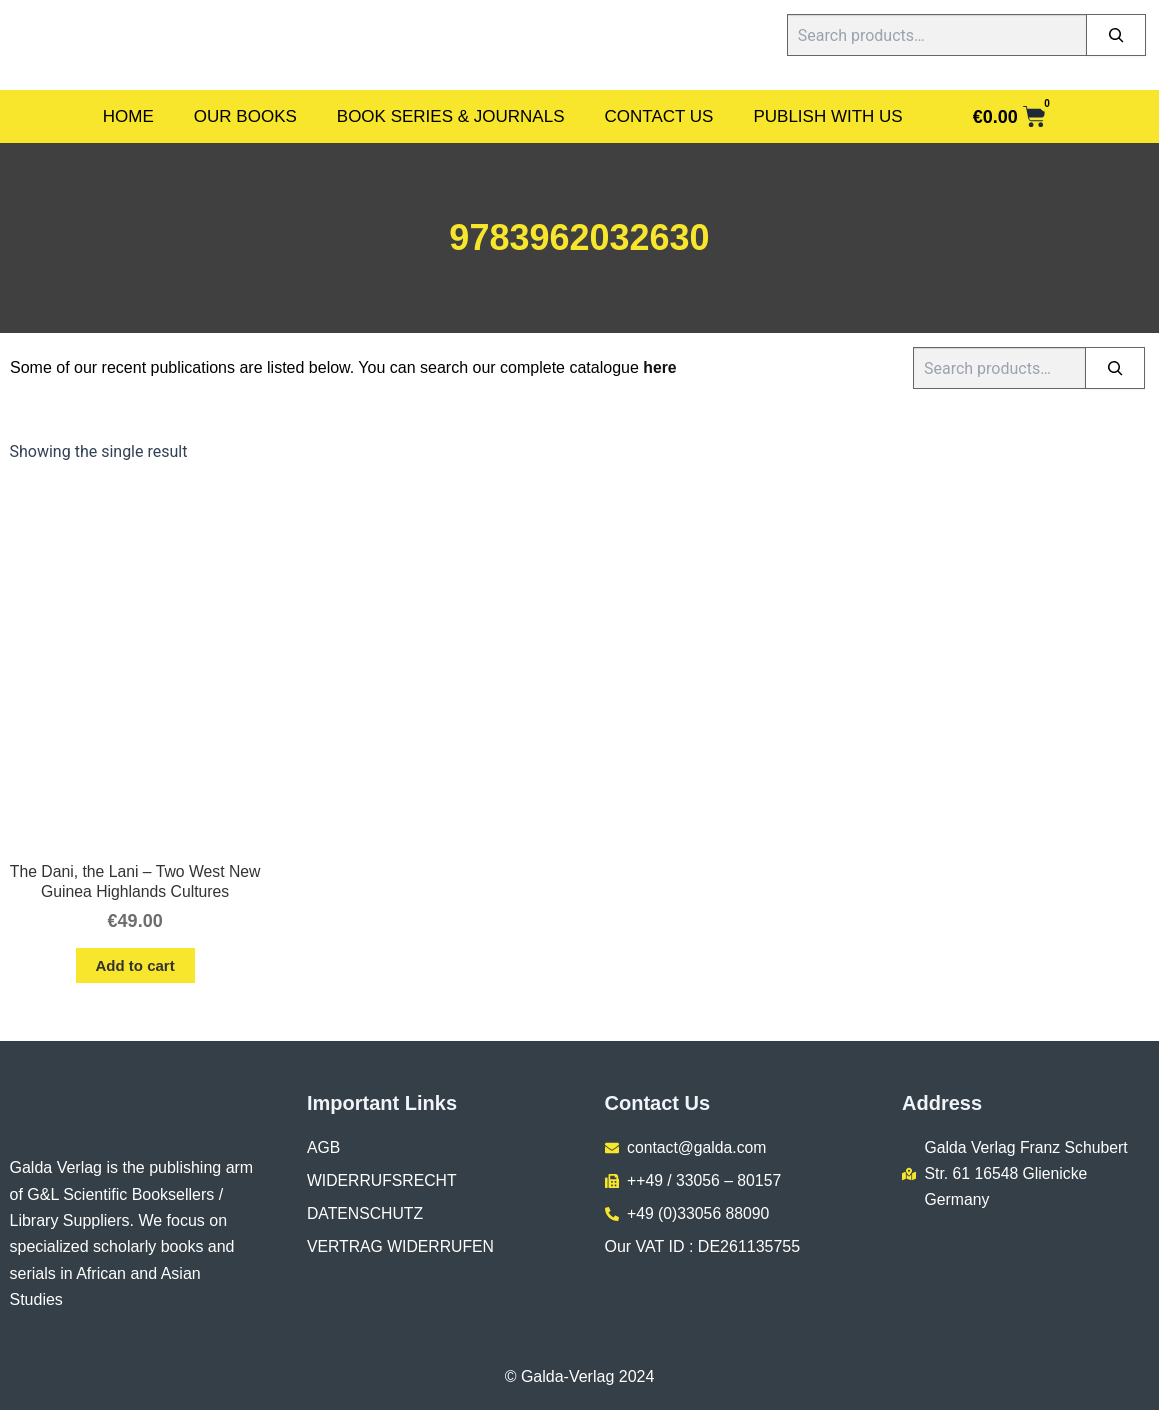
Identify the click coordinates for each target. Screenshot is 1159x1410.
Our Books (245, 116)
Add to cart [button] (135, 966)
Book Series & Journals (451, 116)
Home (128, 116)
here (660, 367)
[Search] (1116, 35)
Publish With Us (827, 116)
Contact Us (659, 116)
